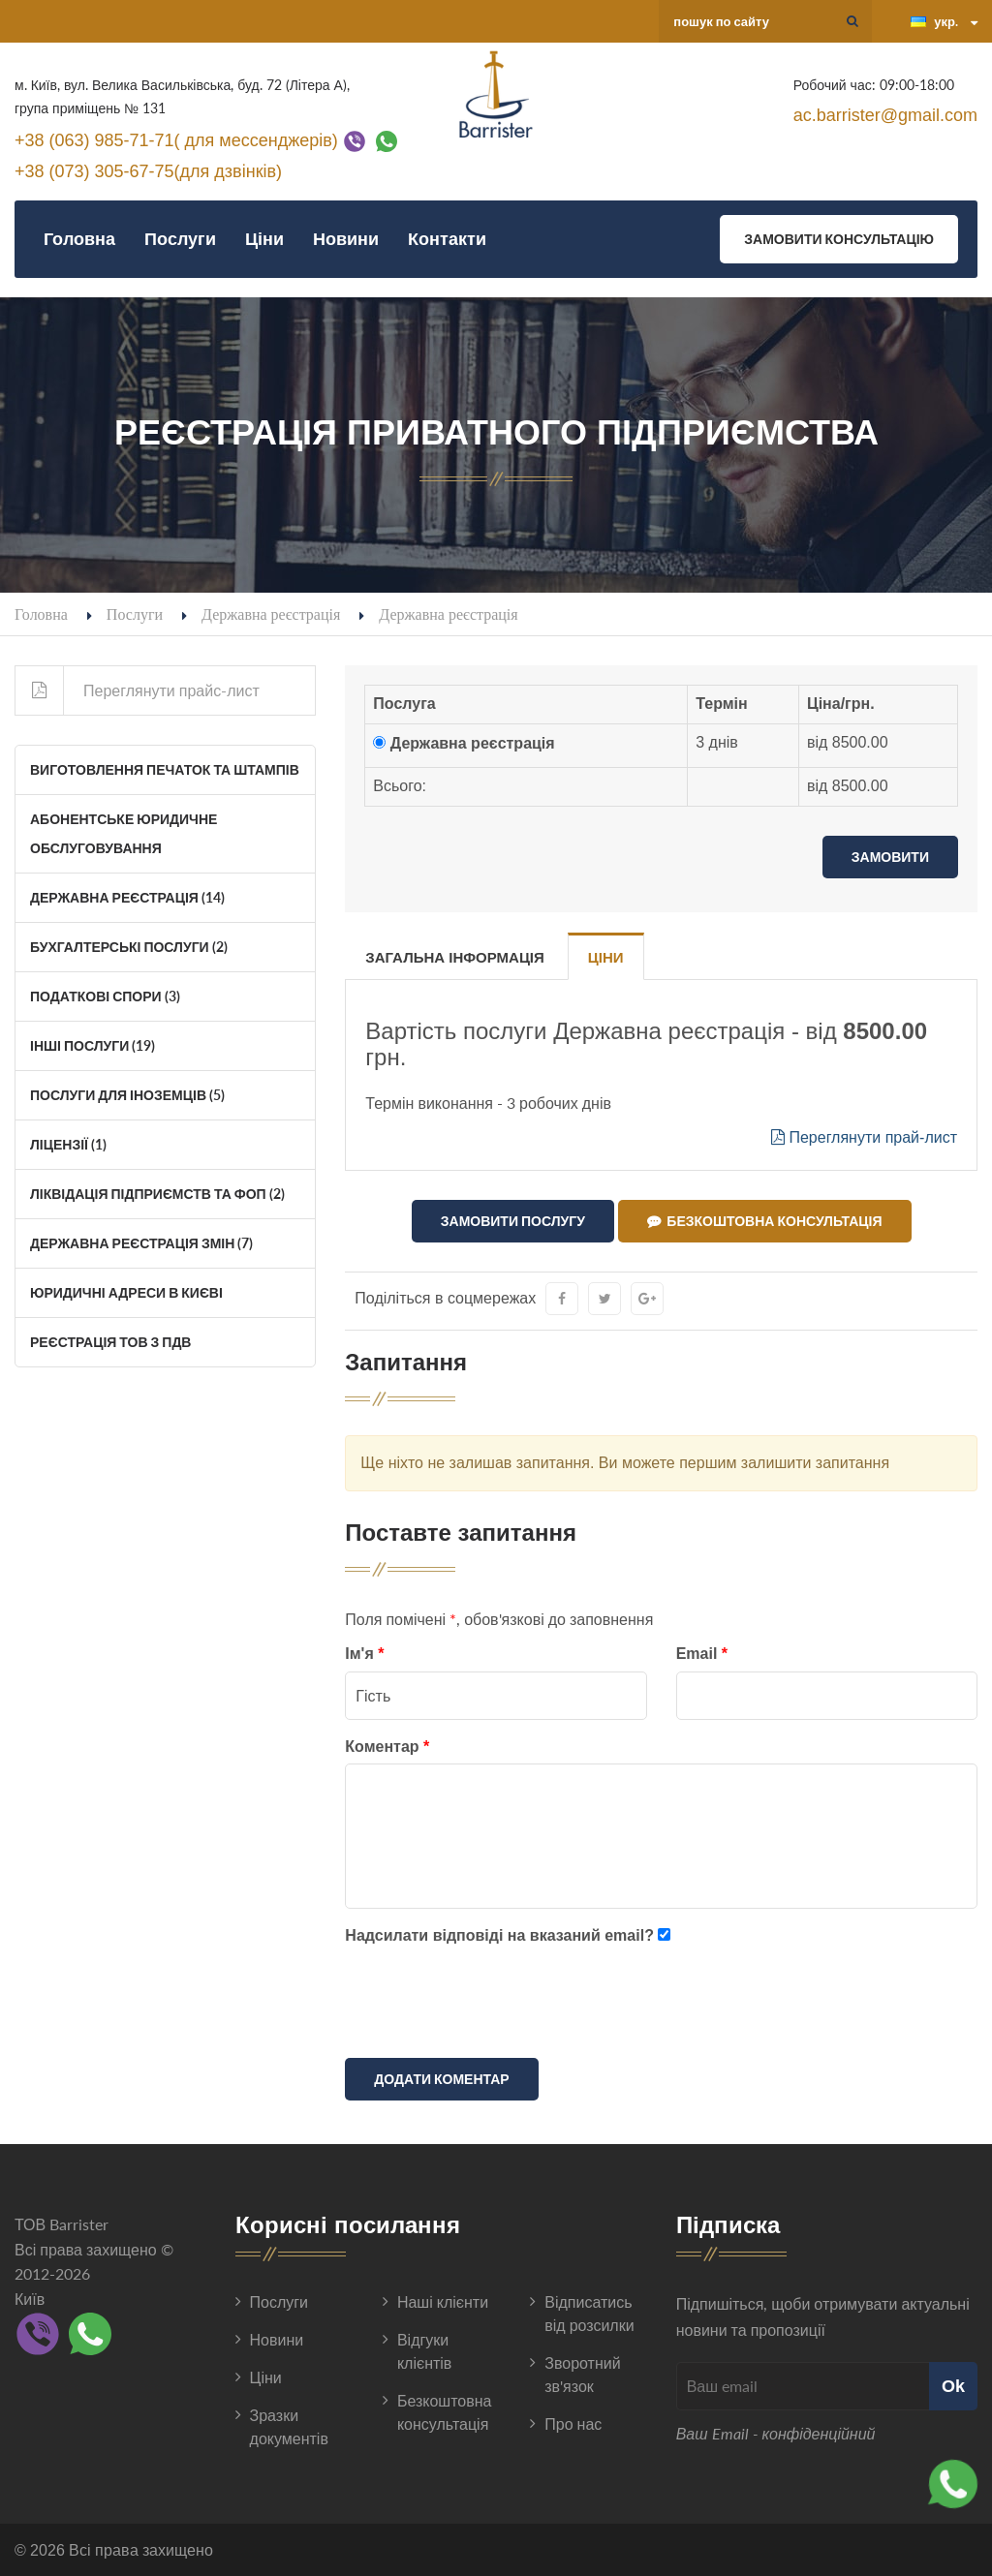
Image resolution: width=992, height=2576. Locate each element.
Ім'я (364, 1653)
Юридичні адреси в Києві (126, 1292)
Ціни (264, 239)
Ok (953, 2386)
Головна (79, 239)
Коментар (387, 1746)
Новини (346, 239)
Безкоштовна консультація (764, 1221)
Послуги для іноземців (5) (127, 1095)
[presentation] (492, 2005)
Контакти (447, 239)
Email (702, 1653)
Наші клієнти (442, 2301)
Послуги (180, 239)
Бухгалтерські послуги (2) (129, 946)
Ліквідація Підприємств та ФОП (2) (157, 1193)
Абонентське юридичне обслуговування (123, 833)
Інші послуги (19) (92, 1045)
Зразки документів (289, 2426)
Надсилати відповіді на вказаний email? (499, 1935)
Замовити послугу (513, 1220)
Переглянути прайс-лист (138, 690)
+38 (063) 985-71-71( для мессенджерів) (176, 139)
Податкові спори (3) (105, 996)
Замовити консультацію (839, 238)
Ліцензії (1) (68, 1144)
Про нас (573, 2423)
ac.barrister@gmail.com (885, 115)
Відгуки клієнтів (424, 2351)
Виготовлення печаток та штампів (164, 769)
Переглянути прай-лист (864, 1137)
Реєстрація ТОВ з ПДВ (110, 1342)
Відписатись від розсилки (589, 2313)
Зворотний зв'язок (582, 2374)
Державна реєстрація (271, 613)
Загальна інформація (454, 957)
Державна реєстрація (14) (127, 897)
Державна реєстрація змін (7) (141, 1243)
